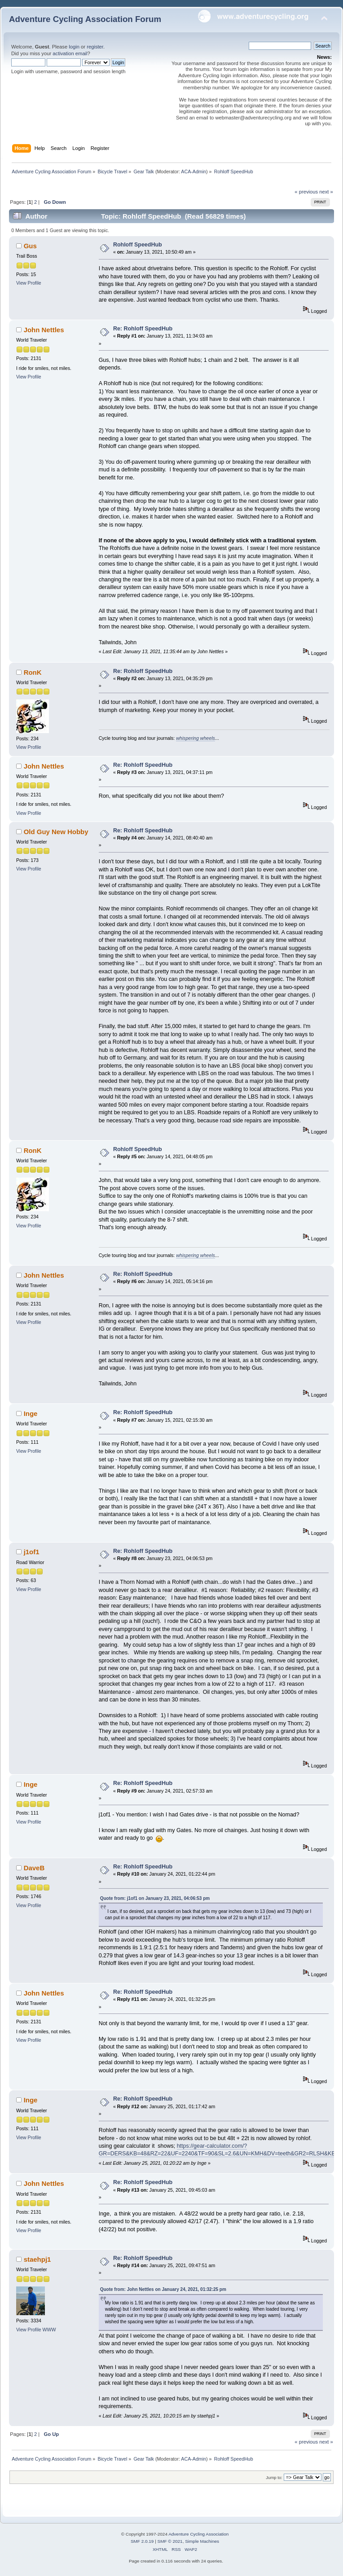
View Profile (28, 283)
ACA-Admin (193, 171)
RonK (33, 672)
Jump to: (274, 2477)
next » (326, 191)
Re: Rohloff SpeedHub (142, 328)
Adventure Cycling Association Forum (85, 19)
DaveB (34, 1868)
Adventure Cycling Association (198, 2534)
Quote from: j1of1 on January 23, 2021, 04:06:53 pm (155, 1898)
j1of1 (32, 1552)
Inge (31, 1413)
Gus (30, 246)
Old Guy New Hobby (56, 831)
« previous (306, 191)
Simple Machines (202, 2541)
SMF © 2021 (170, 2541)
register (95, 46)
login (74, 46)
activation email (70, 53)
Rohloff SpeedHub (137, 245)
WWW (49, 2329)
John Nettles (44, 330)
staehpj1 (37, 2259)
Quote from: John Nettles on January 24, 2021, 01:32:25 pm (163, 2289)
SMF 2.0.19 (142, 2541)
